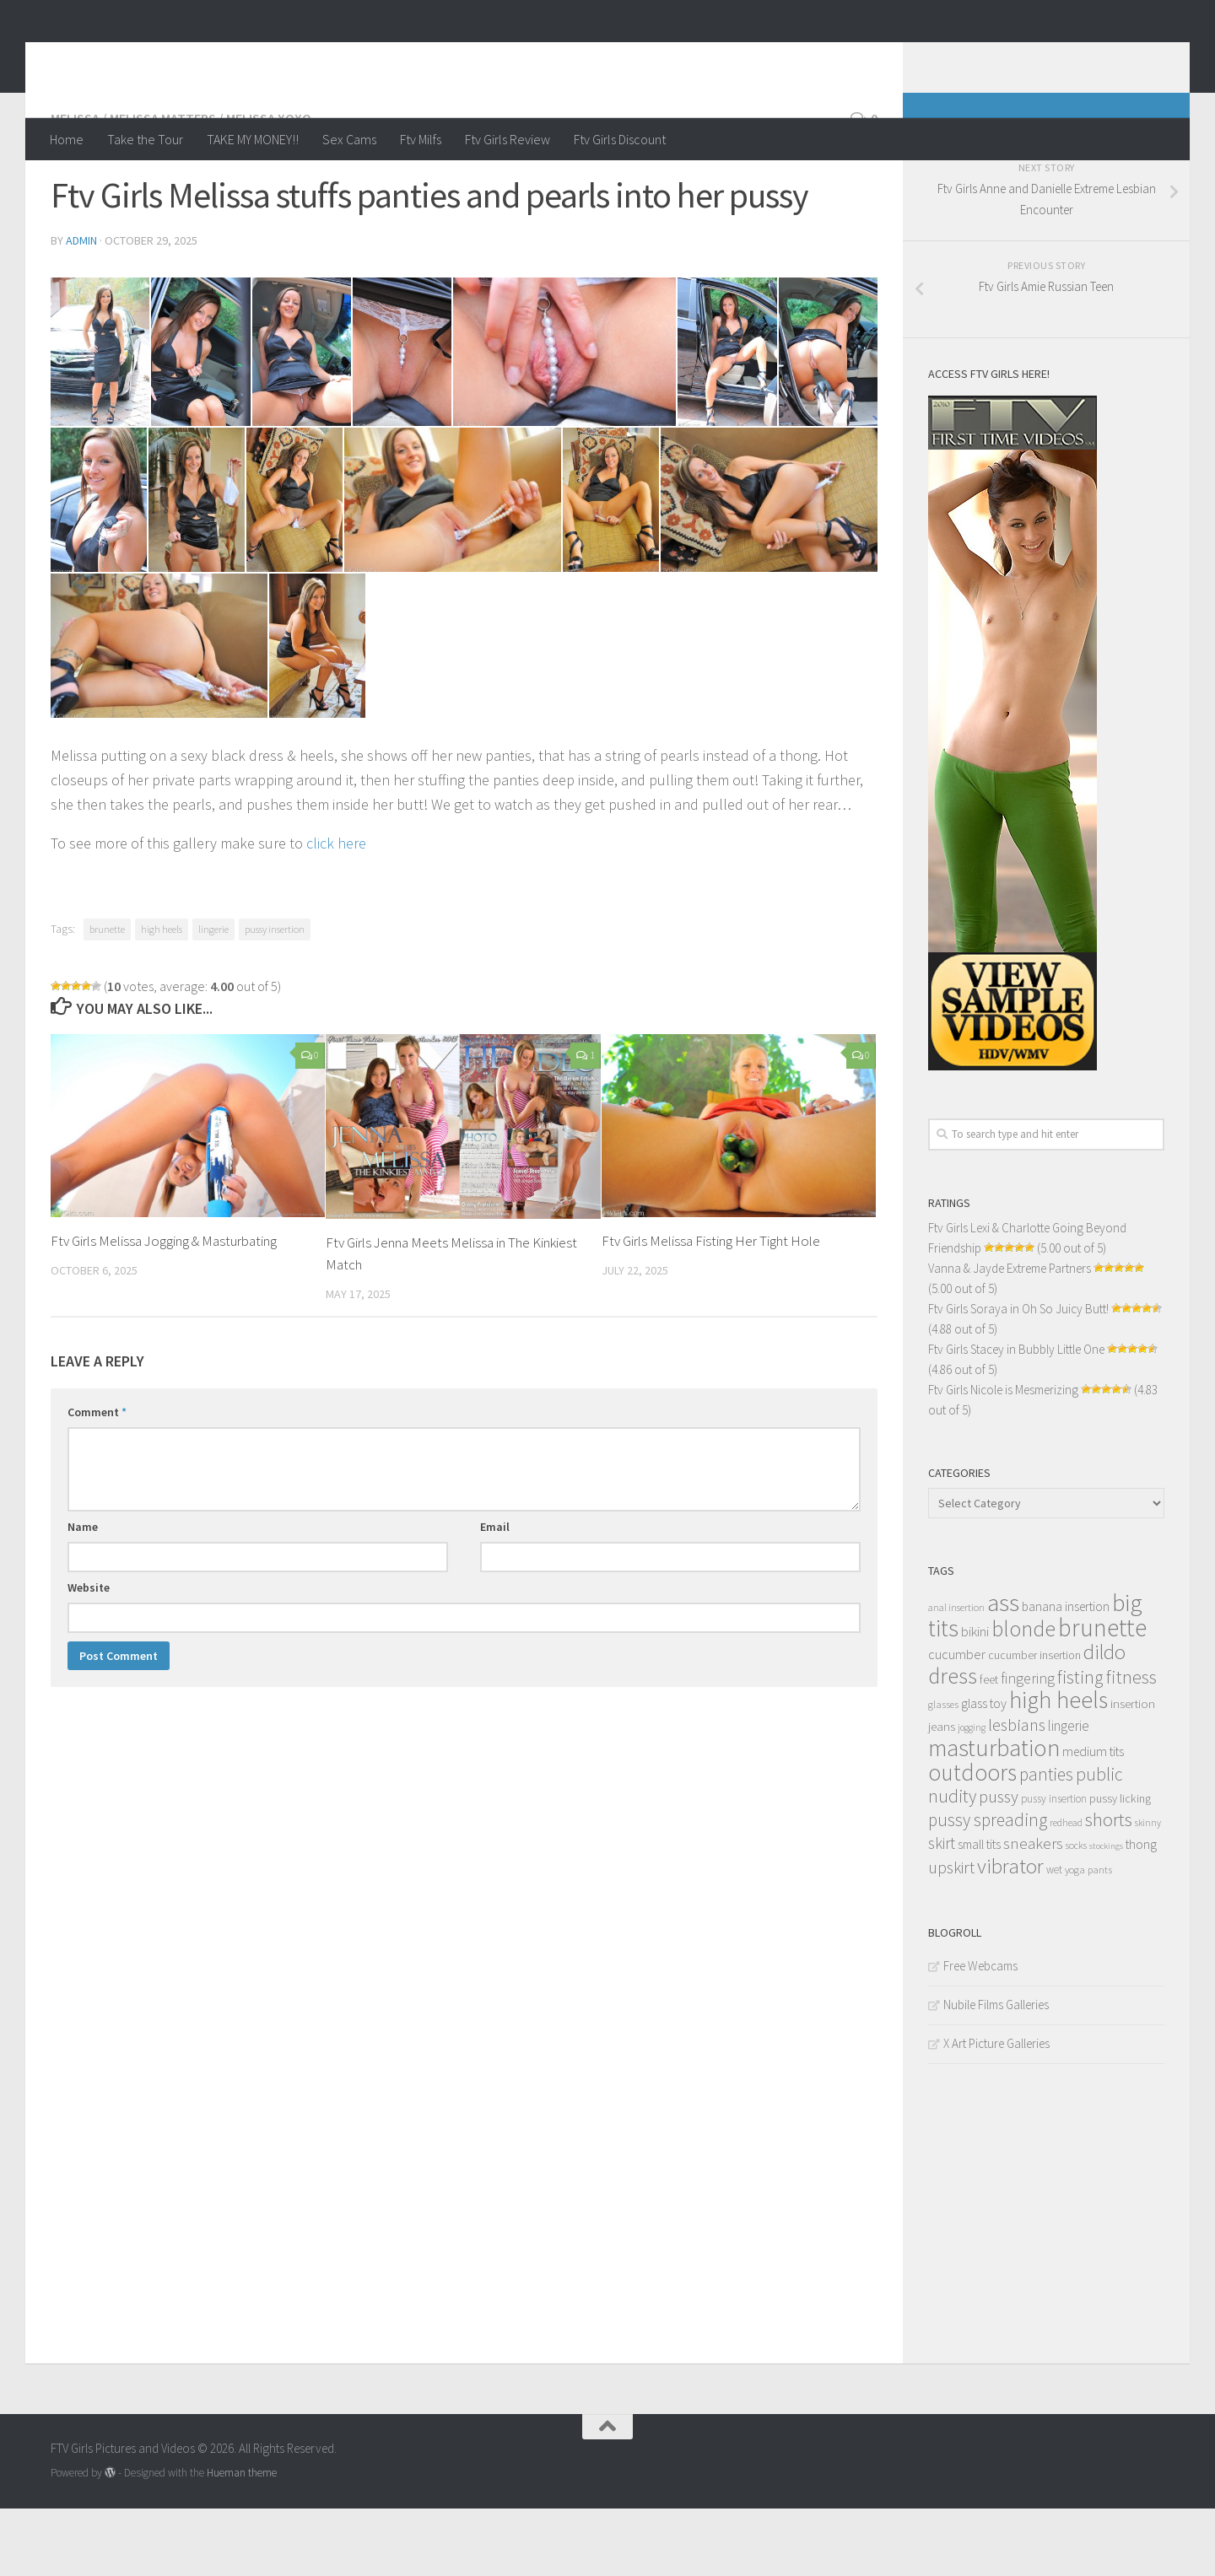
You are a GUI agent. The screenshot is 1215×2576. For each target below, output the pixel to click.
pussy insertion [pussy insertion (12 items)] (1054, 1866)
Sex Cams (349, 139)
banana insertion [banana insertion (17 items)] (1066, 1674)
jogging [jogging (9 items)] (972, 1795)
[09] (196, 567)
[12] (611, 567)
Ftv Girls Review (507, 139)
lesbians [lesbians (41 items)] (1016, 1792)
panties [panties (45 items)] (1046, 1841)
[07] (828, 419)
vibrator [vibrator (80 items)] (1010, 1934)
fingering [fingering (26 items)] (1028, 1746)
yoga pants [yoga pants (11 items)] (1088, 1937)
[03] (301, 419)
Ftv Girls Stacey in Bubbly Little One (1016, 1417)
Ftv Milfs (420, 139)
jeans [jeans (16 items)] (941, 1794)
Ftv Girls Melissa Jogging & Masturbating (164, 1308)
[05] (564, 419)
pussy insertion (275, 996)
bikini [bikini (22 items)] (975, 1699)
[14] (159, 713)
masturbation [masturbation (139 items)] (994, 1815)
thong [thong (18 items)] (1141, 1912)
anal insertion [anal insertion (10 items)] (956, 1674)
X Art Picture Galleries (996, 2111)
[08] (99, 567)
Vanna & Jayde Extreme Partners (1009, 1336)
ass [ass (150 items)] (1003, 1670)
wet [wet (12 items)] (1054, 1937)
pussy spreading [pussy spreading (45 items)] (987, 1887)
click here (336, 910)
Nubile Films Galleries (996, 2072)
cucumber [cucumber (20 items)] (957, 1721)
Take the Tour (145, 139)
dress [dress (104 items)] (952, 1743)
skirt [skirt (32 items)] (941, 1910)
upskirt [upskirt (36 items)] (951, 1934)
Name (83, 1594)
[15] (317, 713)
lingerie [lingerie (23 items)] (1068, 1793)
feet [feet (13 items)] (989, 1747)
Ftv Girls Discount (620, 139)
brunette (107, 996)
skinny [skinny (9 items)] (1148, 1890)
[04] (402, 419)
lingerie (213, 996)
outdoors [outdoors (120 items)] (972, 1839)
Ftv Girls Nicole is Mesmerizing (1003, 1457)
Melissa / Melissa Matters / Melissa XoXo (181, 185)
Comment (97, 1479)
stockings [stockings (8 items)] (1106, 1913)
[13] (769, 567)
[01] (100, 419)
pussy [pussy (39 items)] (998, 1864)
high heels (161, 996)
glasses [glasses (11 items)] (943, 1771)
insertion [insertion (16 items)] (1132, 1771)
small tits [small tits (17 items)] (979, 1912)
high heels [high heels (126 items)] (1058, 1767)
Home (67, 139)
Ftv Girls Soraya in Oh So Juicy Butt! (1018, 1376)
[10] (294, 567)
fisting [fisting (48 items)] (1080, 1744)
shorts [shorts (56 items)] (1108, 1887)
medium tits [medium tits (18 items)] (1093, 1819)
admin (81, 307)
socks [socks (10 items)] (1076, 1912)
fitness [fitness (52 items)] (1131, 1744)
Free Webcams (980, 2033)
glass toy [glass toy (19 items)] (984, 1770)
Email (495, 1594)
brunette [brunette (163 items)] (1102, 1695)
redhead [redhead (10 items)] (1066, 1889)
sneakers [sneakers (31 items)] (1033, 1910)
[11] (452, 567)
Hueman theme (242, 2540)
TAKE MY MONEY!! (253, 139)
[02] (200, 419)
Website (89, 1655)
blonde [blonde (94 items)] (1023, 1696)
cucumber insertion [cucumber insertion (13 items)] (1034, 1723)
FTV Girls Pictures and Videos (267, 58)
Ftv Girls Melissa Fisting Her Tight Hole (711, 1308)
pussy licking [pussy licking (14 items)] (1120, 1865)
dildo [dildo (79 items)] (1104, 1719)
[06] (727, 419)
